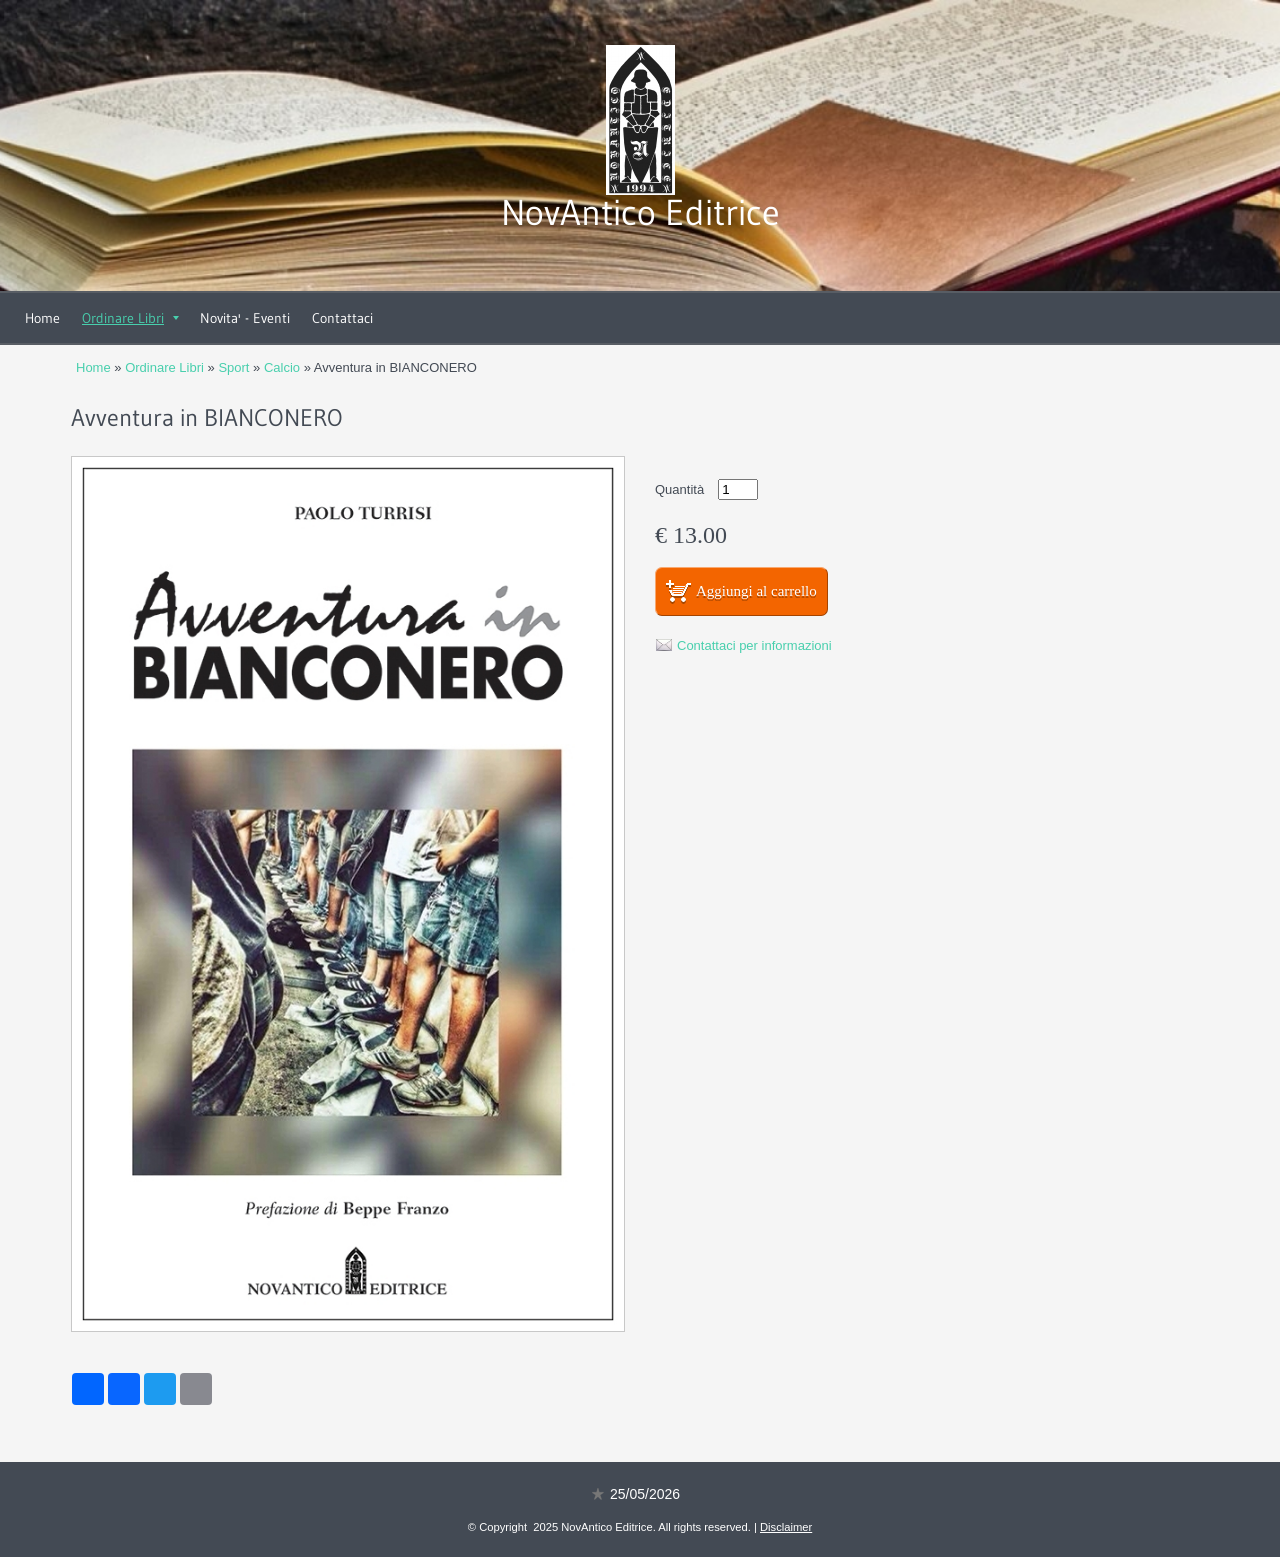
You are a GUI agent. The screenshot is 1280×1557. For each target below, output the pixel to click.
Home (42, 318)
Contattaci (342, 318)
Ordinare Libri (130, 318)
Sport (233, 367)
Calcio (282, 367)
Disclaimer (786, 1527)
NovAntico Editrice (640, 212)
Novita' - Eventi (245, 318)
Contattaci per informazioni (754, 645)
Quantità (679, 489)
